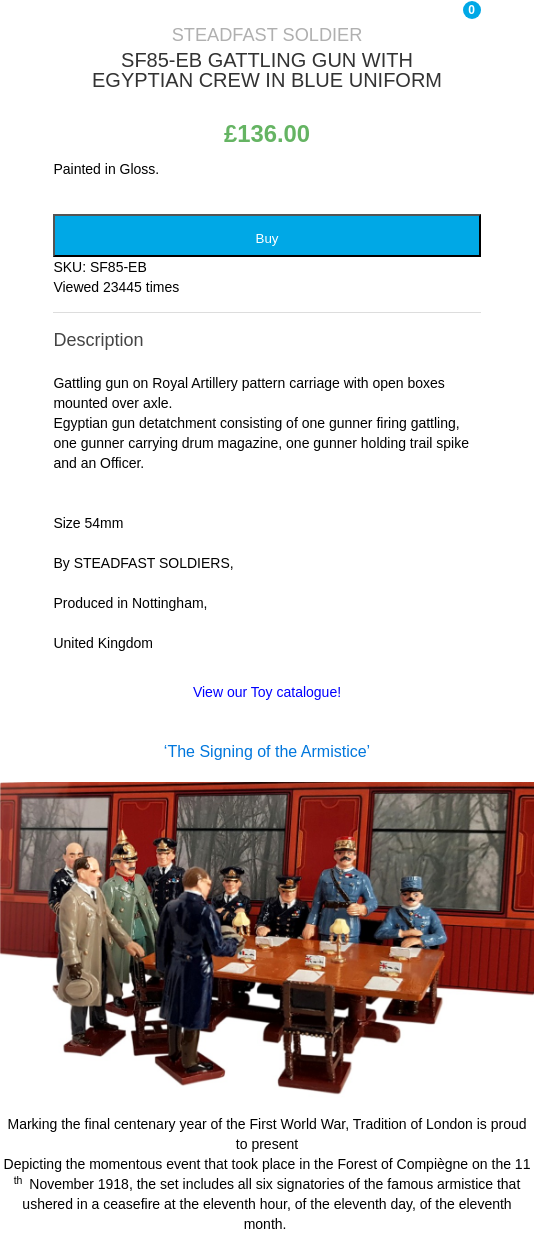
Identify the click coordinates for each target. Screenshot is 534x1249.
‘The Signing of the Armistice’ (267, 751)
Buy (267, 238)
